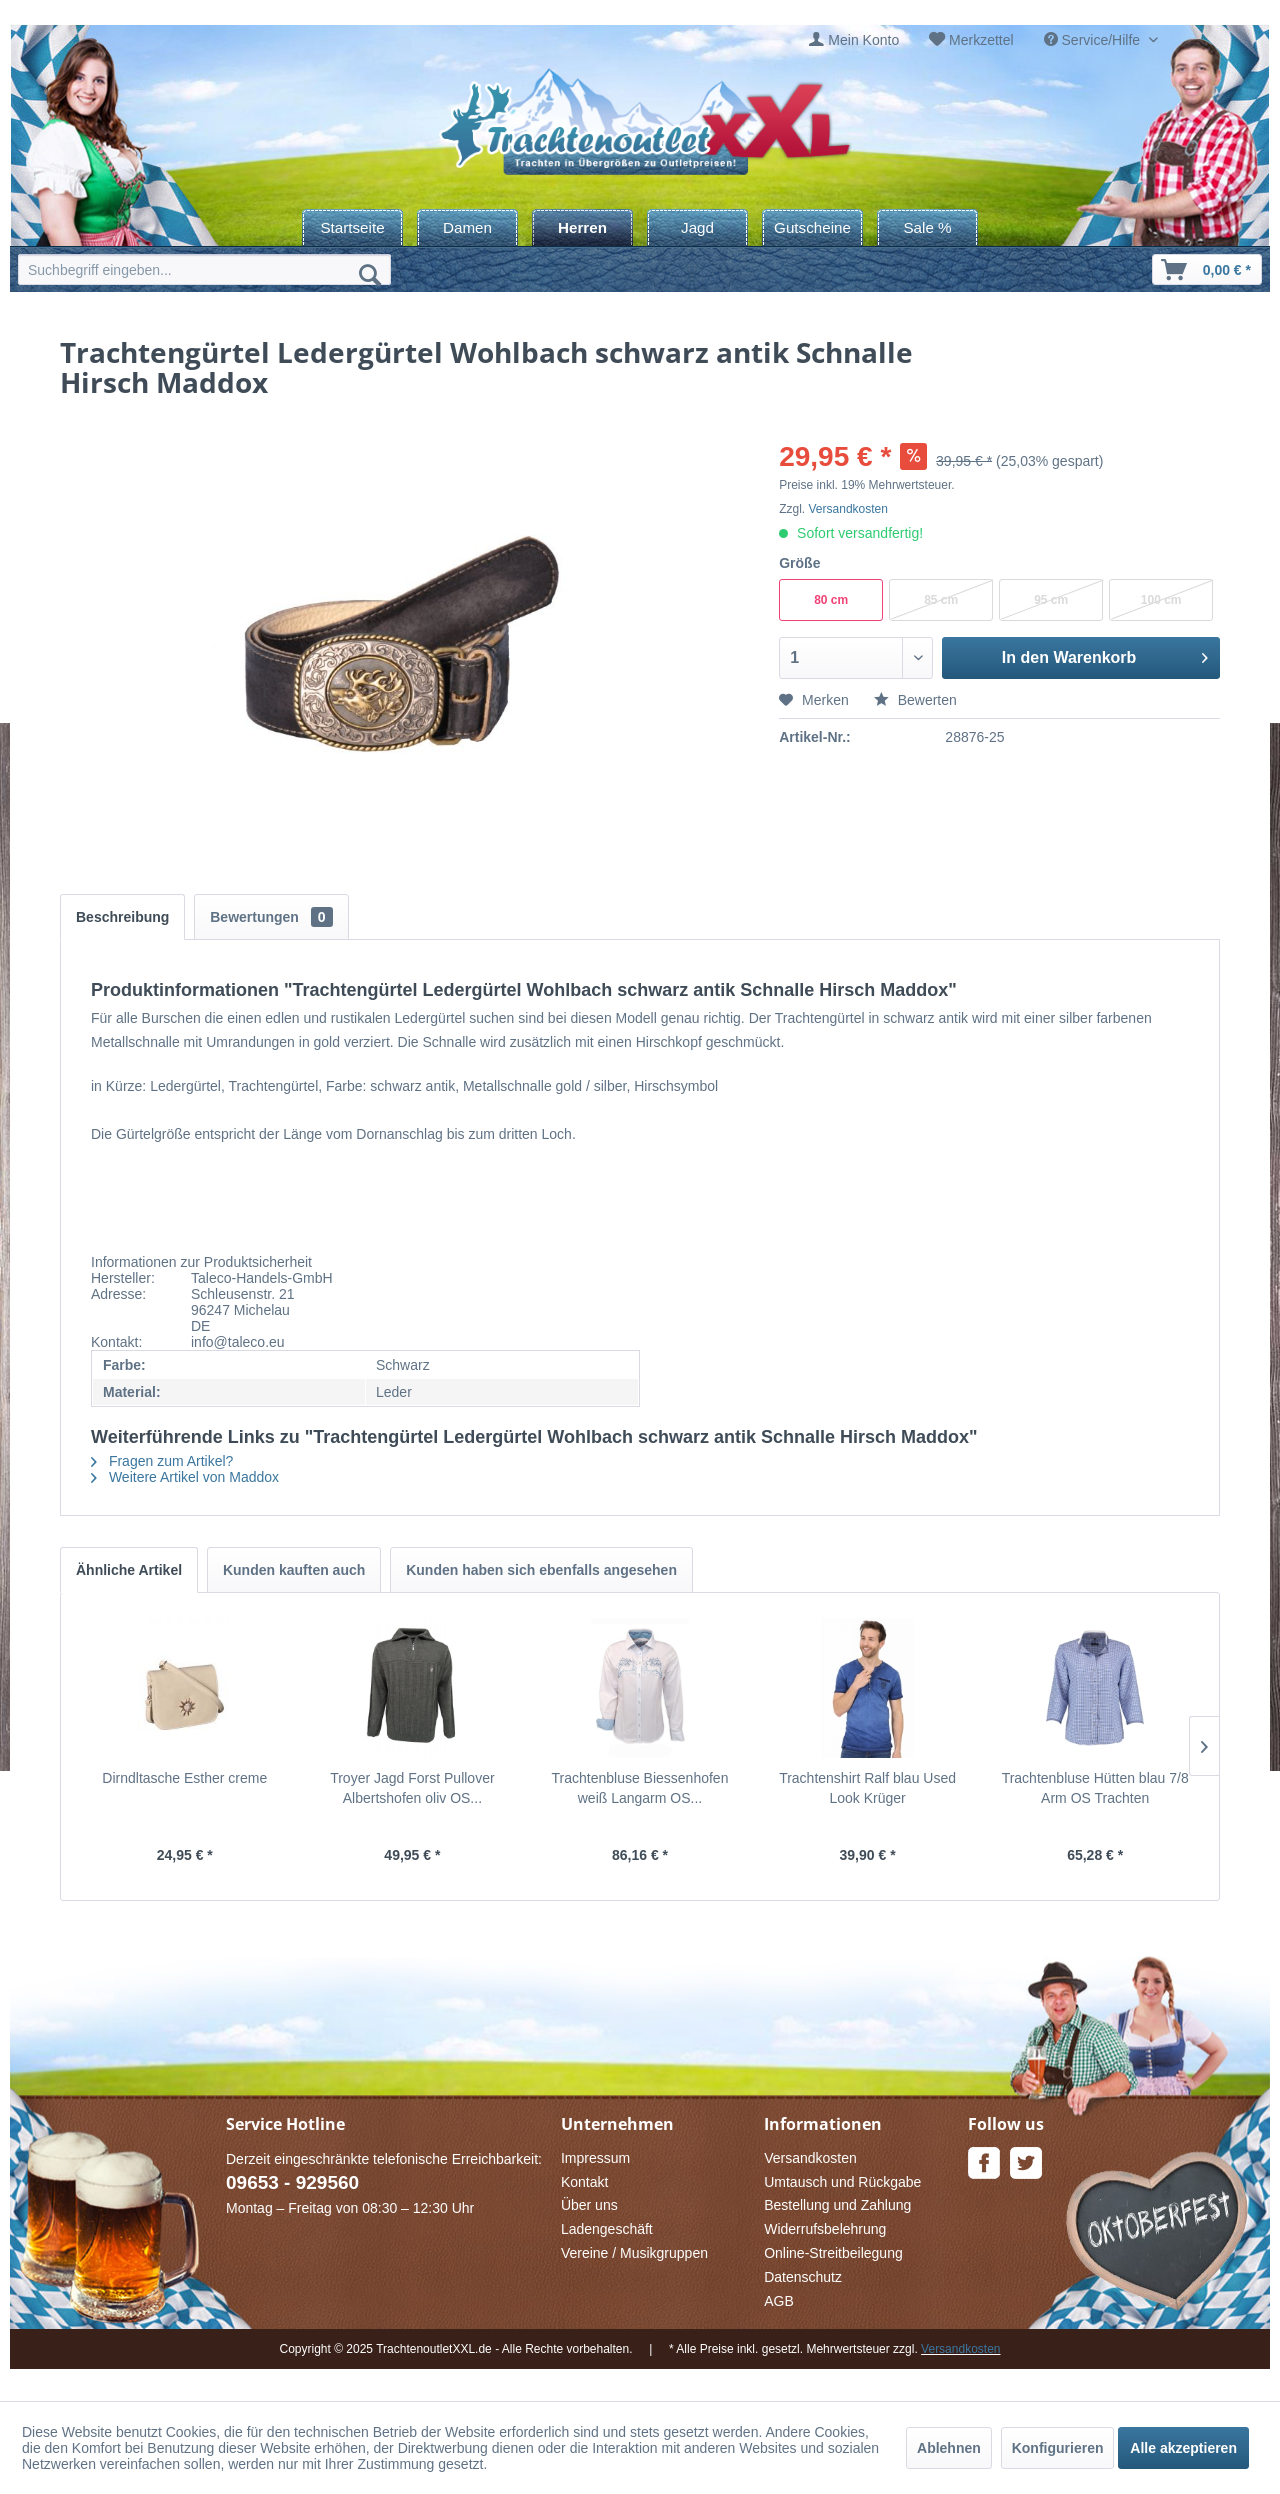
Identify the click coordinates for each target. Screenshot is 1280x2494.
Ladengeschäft (607, 2229)
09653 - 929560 (292, 2182)
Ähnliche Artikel (129, 1570)
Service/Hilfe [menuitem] (1094, 40)
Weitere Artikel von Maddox (185, 1477)
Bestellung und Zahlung (837, 2205)
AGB (779, 2301)
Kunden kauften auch (294, 1570)
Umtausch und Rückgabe (842, 2182)
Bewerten (915, 700)
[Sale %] (927, 227)
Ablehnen (949, 2448)
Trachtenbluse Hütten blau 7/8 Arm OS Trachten (1095, 1788)
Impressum (595, 2158)
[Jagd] (697, 227)
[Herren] (582, 227)
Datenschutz (803, 2277)
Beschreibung (122, 917)
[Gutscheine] (812, 227)
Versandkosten (848, 509)
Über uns (589, 2205)
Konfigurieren (1058, 2448)
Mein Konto (863, 40)
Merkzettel (981, 40)
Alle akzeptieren (1183, 2448)
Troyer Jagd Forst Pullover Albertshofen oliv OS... (412, 1788)
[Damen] (467, 227)
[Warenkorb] (1207, 269)
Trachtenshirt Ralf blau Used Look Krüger (867, 1788)
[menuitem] (854, 40)
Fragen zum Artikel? (162, 1461)
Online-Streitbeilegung (833, 2253)
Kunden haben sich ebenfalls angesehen (541, 1570)
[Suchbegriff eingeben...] (204, 269)
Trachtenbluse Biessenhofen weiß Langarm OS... (640, 1788)
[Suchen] (370, 274)
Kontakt (584, 2182)
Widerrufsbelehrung (825, 2229)
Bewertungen (271, 917)
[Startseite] (352, 227)
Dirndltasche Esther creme (184, 1778)
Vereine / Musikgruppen (634, 2253)
